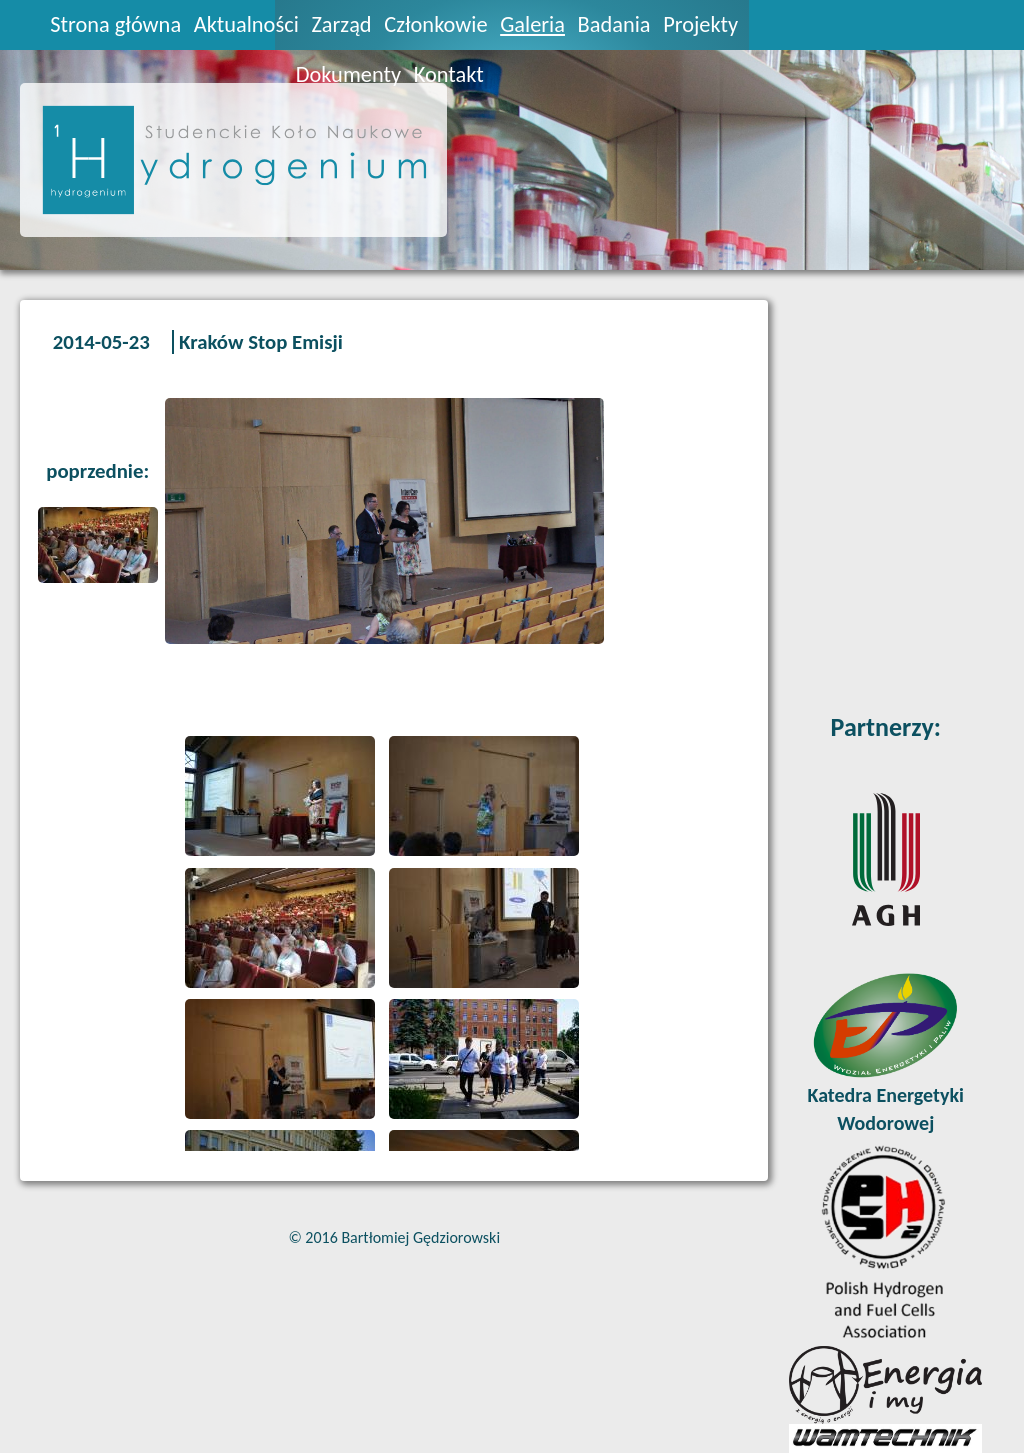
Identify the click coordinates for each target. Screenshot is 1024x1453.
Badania (614, 24)
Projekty (700, 24)
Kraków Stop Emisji (261, 342)
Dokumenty (348, 74)
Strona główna (115, 24)
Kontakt (449, 74)
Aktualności (246, 24)
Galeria (532, 24)
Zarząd (341, 24)
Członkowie (435, 24)
